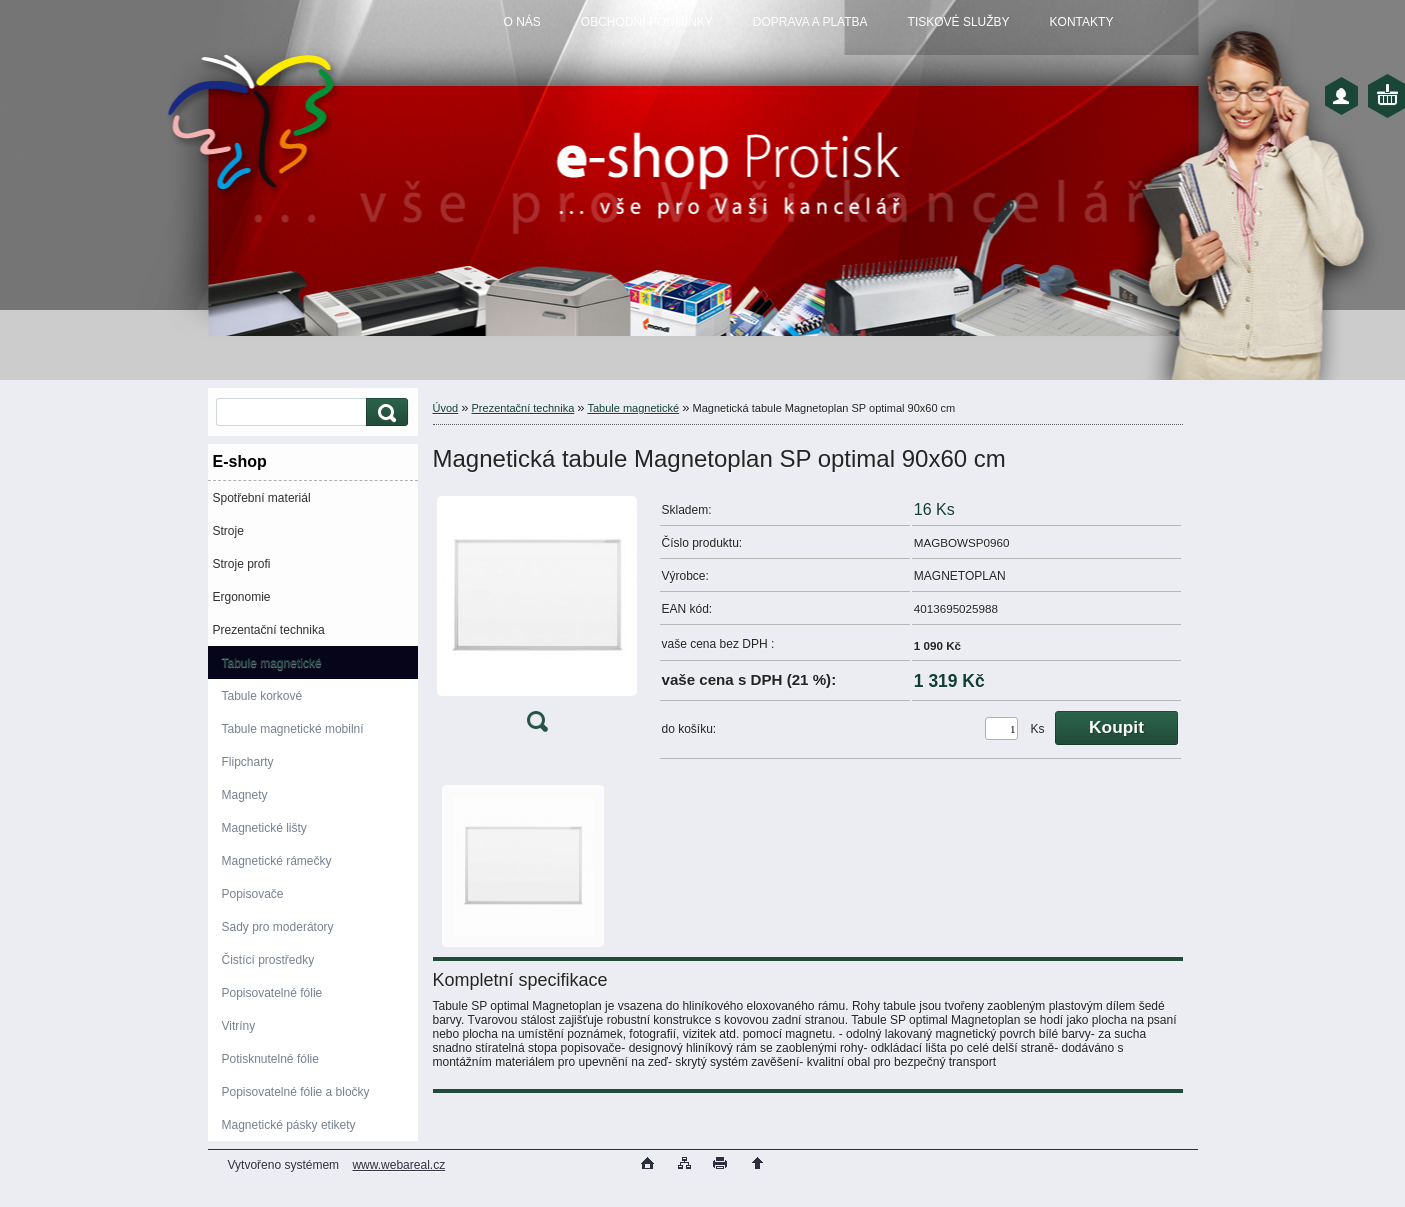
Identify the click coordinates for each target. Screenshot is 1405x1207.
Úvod (446, 408)
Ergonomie (242, 597)
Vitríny (239, 1026)
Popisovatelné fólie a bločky (296, 1092)
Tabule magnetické (272, 663)
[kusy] (1001, 728)
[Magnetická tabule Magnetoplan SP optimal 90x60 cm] (537, 618)
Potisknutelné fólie (270, 1059)
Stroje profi (242, 564)
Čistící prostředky (268, 960)
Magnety (245, 795)
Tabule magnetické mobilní (293, 729)
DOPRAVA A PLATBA (810, 22)
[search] (384, 412)
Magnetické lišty (264, 828)
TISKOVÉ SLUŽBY (959, 22)
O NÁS (522, 22)
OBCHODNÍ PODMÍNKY (647, 22)
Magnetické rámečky (277, 861)
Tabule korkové (262, 696)
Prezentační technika (269, 630)
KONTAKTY (1082, 22)
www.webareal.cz (398, 1165)
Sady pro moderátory (278, 927)
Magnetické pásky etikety (289, 1125)
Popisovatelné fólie (272, 993)
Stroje (228, 531)
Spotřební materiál (262, 498)
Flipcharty (248, 762)
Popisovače (253, 894)
